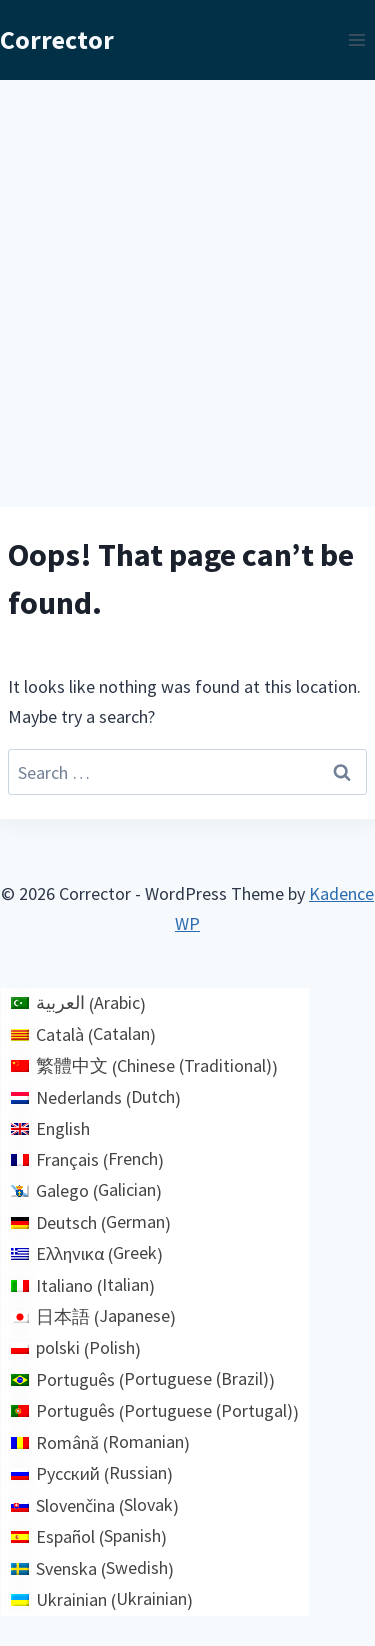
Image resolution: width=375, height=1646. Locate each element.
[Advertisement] (187, 277)
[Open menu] (356, 39)
